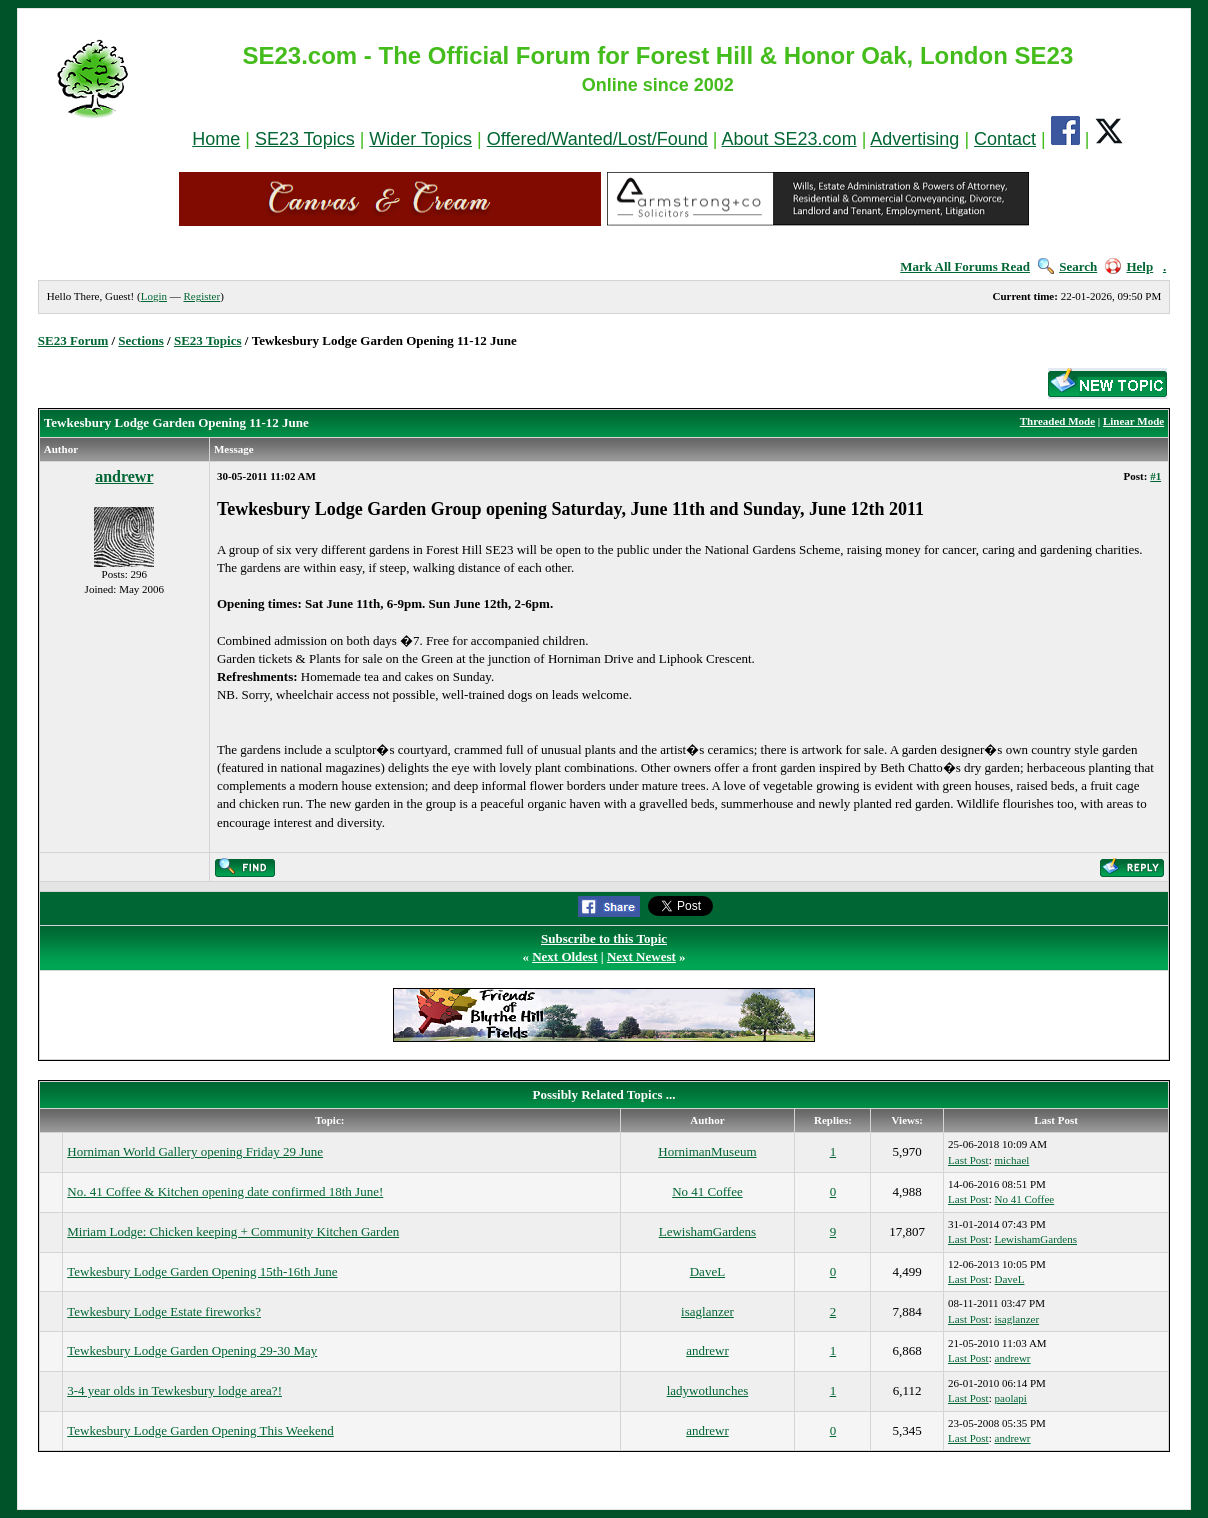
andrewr (124, 476)
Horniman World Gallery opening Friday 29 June (195, 1151)
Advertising (914, 139)
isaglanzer (707, 1311)
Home (216, 139)
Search (1067, 266)
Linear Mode (1133, 421)
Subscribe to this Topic (604, 938)
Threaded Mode (1057, 421)
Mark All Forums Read (965, 266)
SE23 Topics (305, 139)
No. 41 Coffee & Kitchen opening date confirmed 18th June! (225, 1191)
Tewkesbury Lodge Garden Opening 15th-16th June (202, 1271)
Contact (1005, 139)
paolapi (1011, 1398)
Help (1129, 266)
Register (201, 296)
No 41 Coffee (707, 1191)
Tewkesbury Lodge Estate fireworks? (164, 1311)
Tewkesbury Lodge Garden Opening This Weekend (200, 1430)
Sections (141, 340)
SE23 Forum (73, 340)
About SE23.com (789, 139)
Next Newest (641, 956)
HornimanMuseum (707, 1151)
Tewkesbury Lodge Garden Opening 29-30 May (192, 1350)
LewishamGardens (707, 1231)
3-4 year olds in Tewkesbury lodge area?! (174, 1390)
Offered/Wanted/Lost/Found (597, 139)
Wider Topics (420, 139)
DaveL (707, 1271)
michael (1012, 1160)
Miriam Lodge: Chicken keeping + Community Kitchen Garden (233, 1231)
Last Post (968, 1160)
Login (154, 296)
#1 (1155, 476)
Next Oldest (564, 956)
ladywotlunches (708, 1390)
